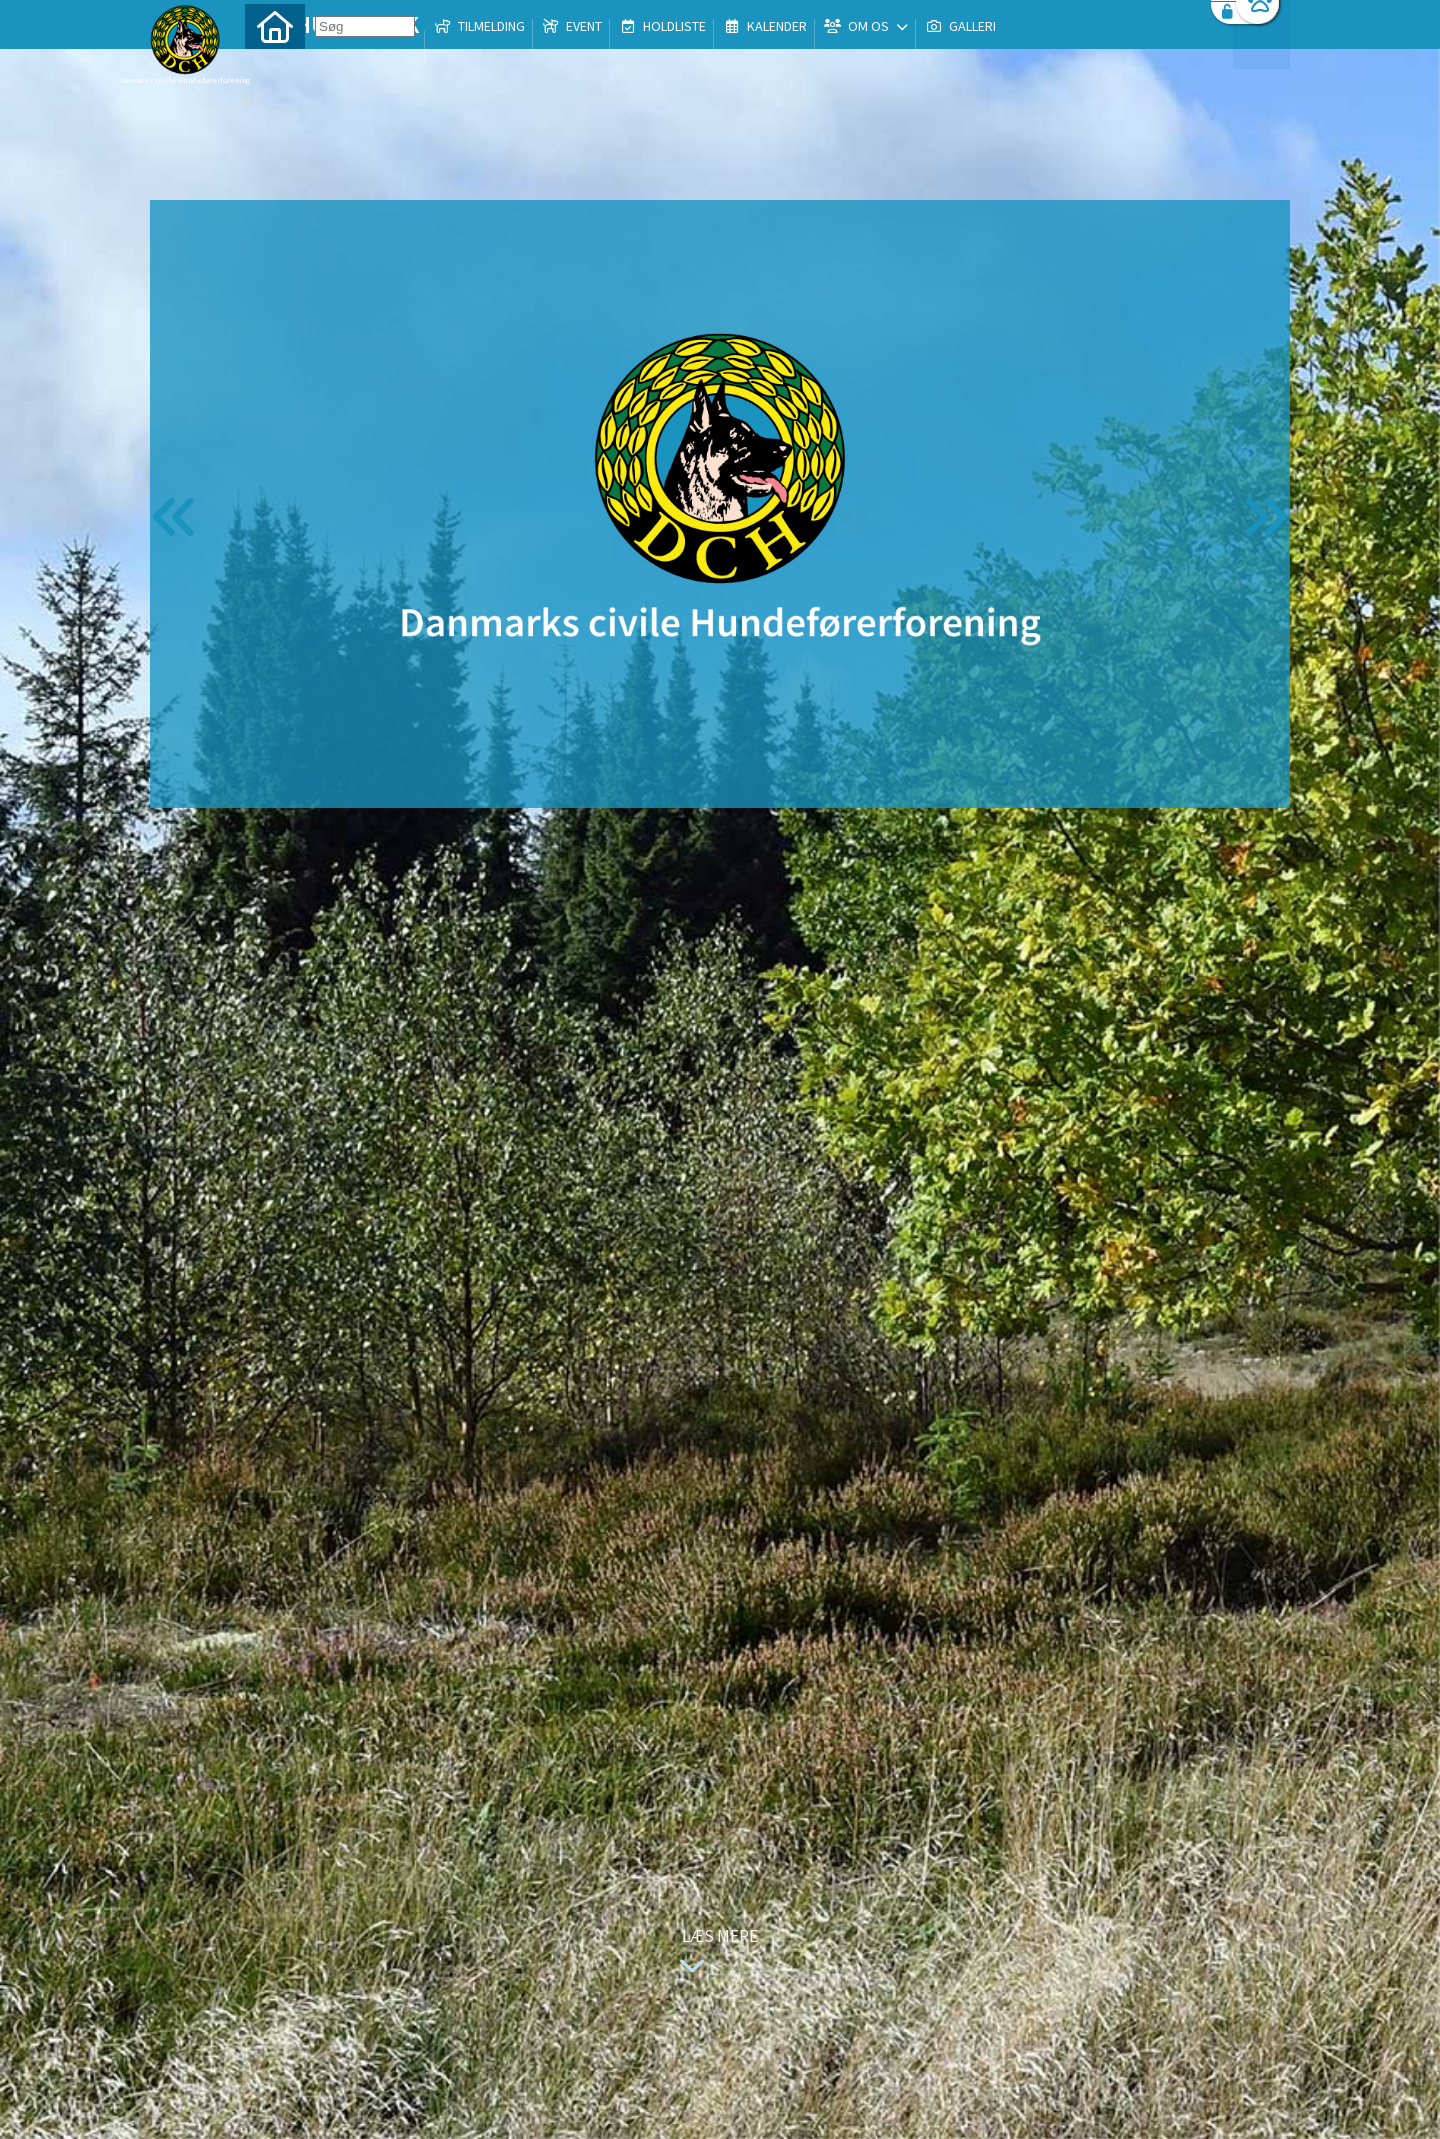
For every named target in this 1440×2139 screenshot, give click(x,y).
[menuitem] (275, 67)
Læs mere (714, 1953)
